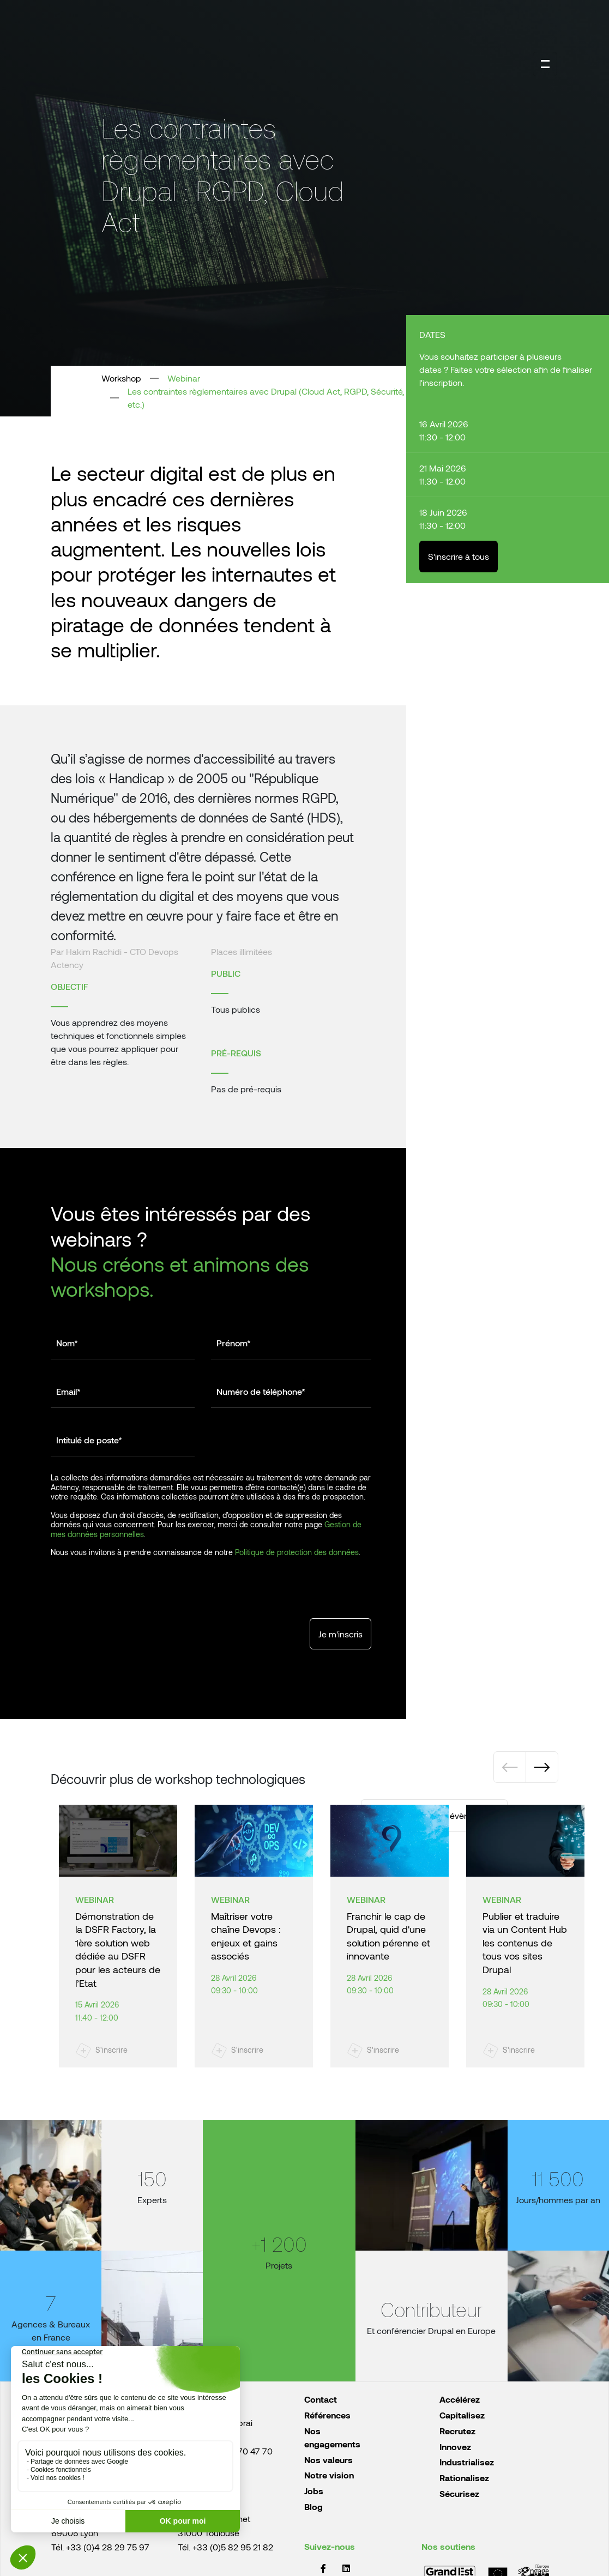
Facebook (323, 2568)
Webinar (183, 378)
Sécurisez (459, 2493)
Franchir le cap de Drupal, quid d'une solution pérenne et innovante (388, 1936)
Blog (313, 2506)
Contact (320, 2399)
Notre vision (329, 2475)
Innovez (455, 2446)
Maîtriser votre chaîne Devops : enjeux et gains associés (246, 1936)
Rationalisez (464, 2477)
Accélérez (459, 2399)
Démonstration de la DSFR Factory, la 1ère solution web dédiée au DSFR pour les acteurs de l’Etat (117, 1949)
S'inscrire (111, 2049)
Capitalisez (462, 2415)
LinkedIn (346, 2568)
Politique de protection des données (297, 1552)
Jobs (313, 2491)
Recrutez (457, 2431)
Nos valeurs (328, 2459)
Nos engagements (332, 2437)
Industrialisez (466, 2462)
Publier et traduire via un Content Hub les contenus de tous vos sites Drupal (525, 1943)
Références (327, 2415)
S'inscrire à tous (458, 556)
